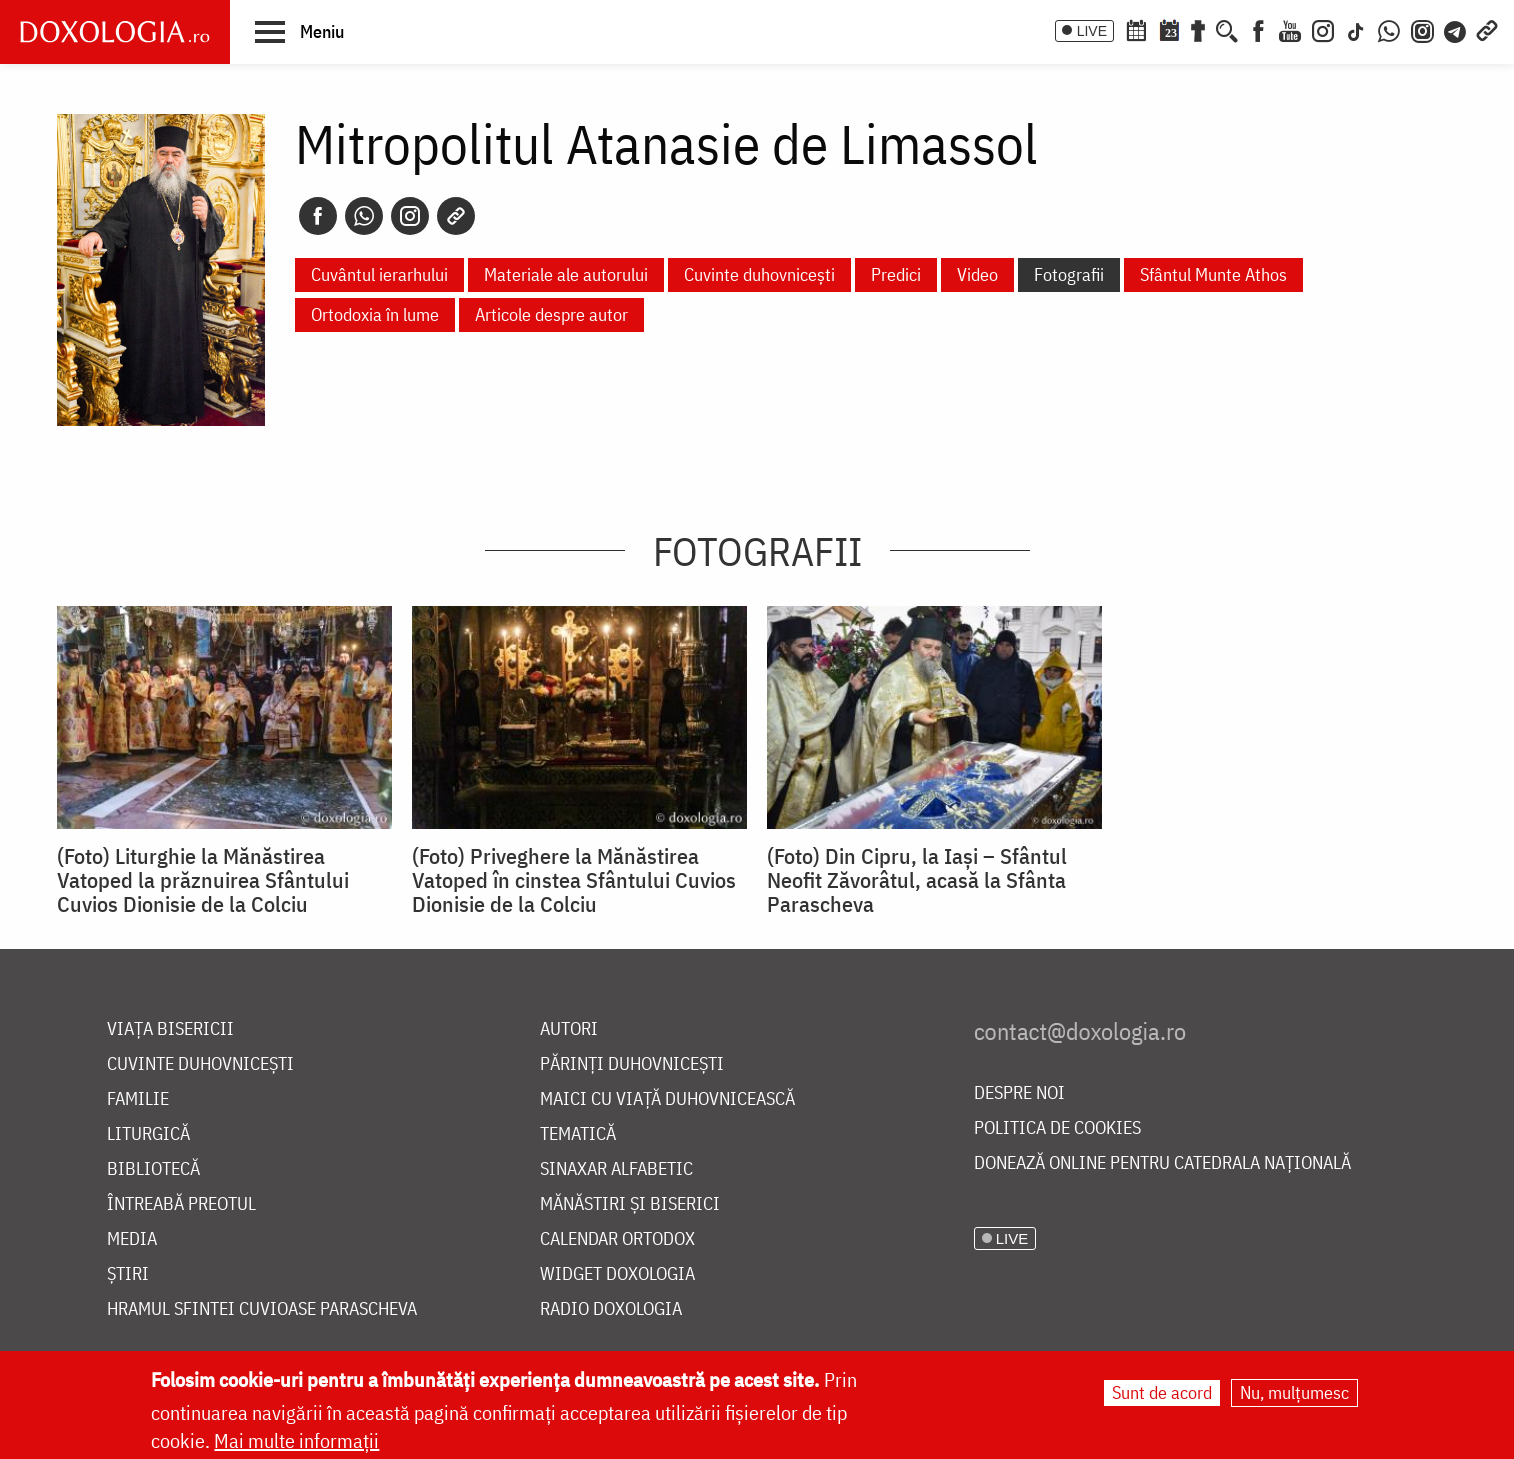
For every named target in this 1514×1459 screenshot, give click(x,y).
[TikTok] (1356, 29)
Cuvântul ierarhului (379, 274)
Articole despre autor (551, 314)
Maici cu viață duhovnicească (667, 1099)
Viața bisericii (170, 1029)
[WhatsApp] (1389, 29)
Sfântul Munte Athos (1213, 274)
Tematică (578, 1134)
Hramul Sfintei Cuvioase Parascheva (262, 1309)
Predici (896, 274)
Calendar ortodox (617, 1239)
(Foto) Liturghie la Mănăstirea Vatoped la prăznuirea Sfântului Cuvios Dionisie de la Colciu (203, 880)
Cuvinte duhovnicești (759, 274)
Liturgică (148, 1134)
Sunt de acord (1162, 1392)
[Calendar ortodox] (1136, 29)
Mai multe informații (296, 1440)
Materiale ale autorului (566, 274)
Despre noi (1019, 1093)
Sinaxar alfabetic (616, 1169)
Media (132, 1239)
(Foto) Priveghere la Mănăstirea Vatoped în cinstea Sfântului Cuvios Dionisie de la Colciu (574, 880)
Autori (569, 1029)
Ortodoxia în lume (375, 314)
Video (977, 274)
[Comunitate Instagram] (1422, 29)
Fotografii (1069, 274)
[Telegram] (1456, 29)
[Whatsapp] (364, 216)
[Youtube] (1290, 29)
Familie (138, 1099)
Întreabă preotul (181, 1204)
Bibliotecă (153, 1169)
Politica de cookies (1057, 1128)
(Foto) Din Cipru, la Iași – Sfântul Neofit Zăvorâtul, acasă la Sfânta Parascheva (917, 880)
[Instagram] (1323, 29)
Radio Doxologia (611, 1309)
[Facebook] (1258, 29)
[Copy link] (456, 216)
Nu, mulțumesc (1294, 1392)
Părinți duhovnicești (632, 1064)
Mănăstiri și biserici (630, 1204)
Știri (128, 1274)
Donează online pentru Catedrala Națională (1162, 1163)
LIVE (1092, 31)
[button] (299, 31)
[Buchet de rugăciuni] (1198, 29)
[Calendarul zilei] (1169, 29)
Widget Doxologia (617, 1274)
